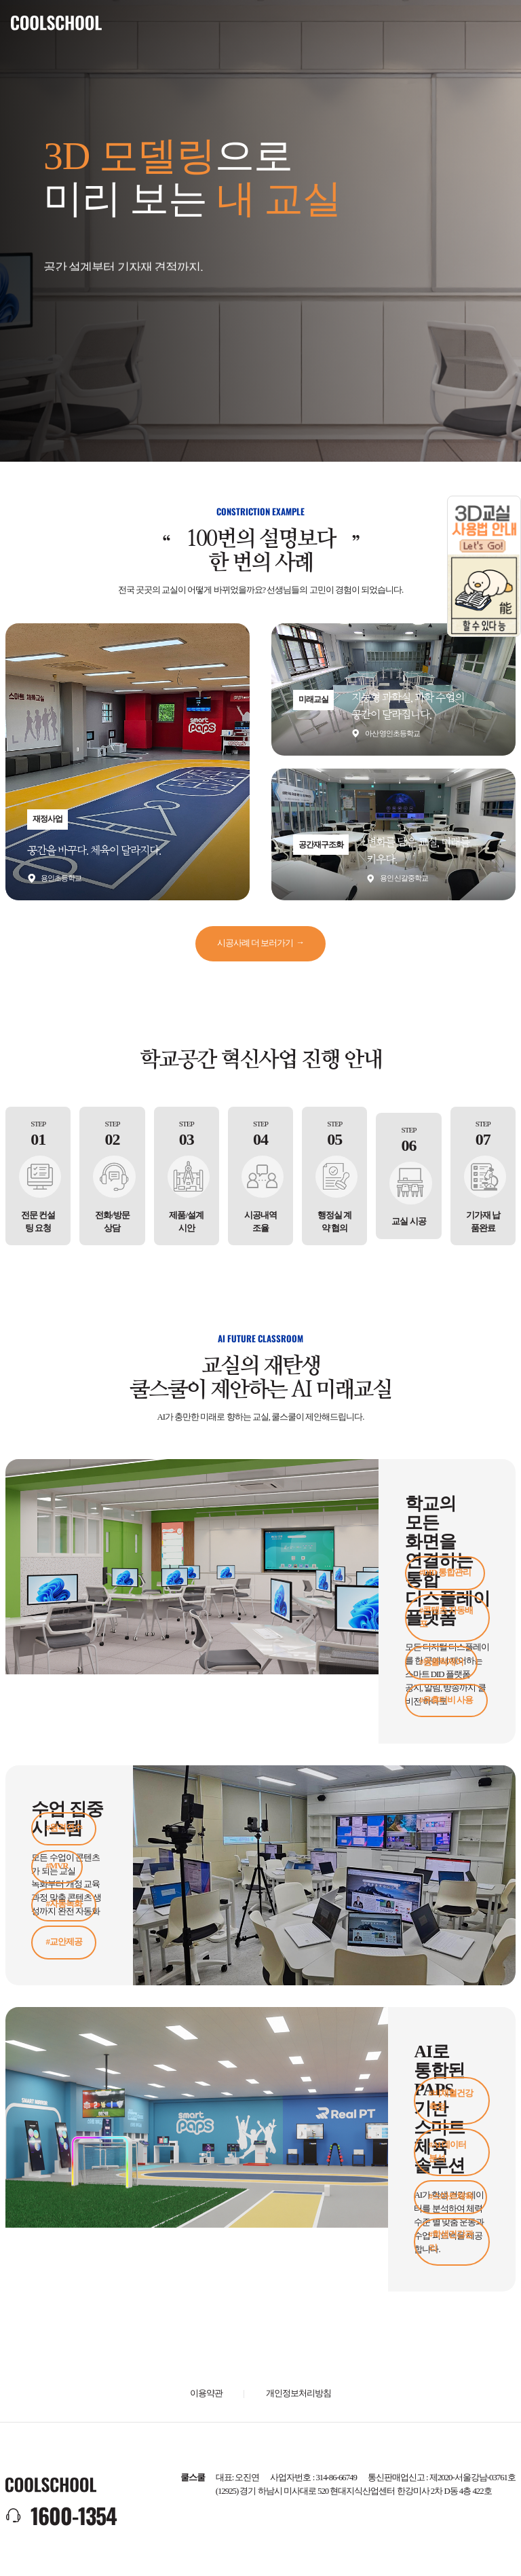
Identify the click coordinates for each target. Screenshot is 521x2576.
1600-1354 (74, 2515)
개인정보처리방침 (298, 2393)
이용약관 (206, 2393)
